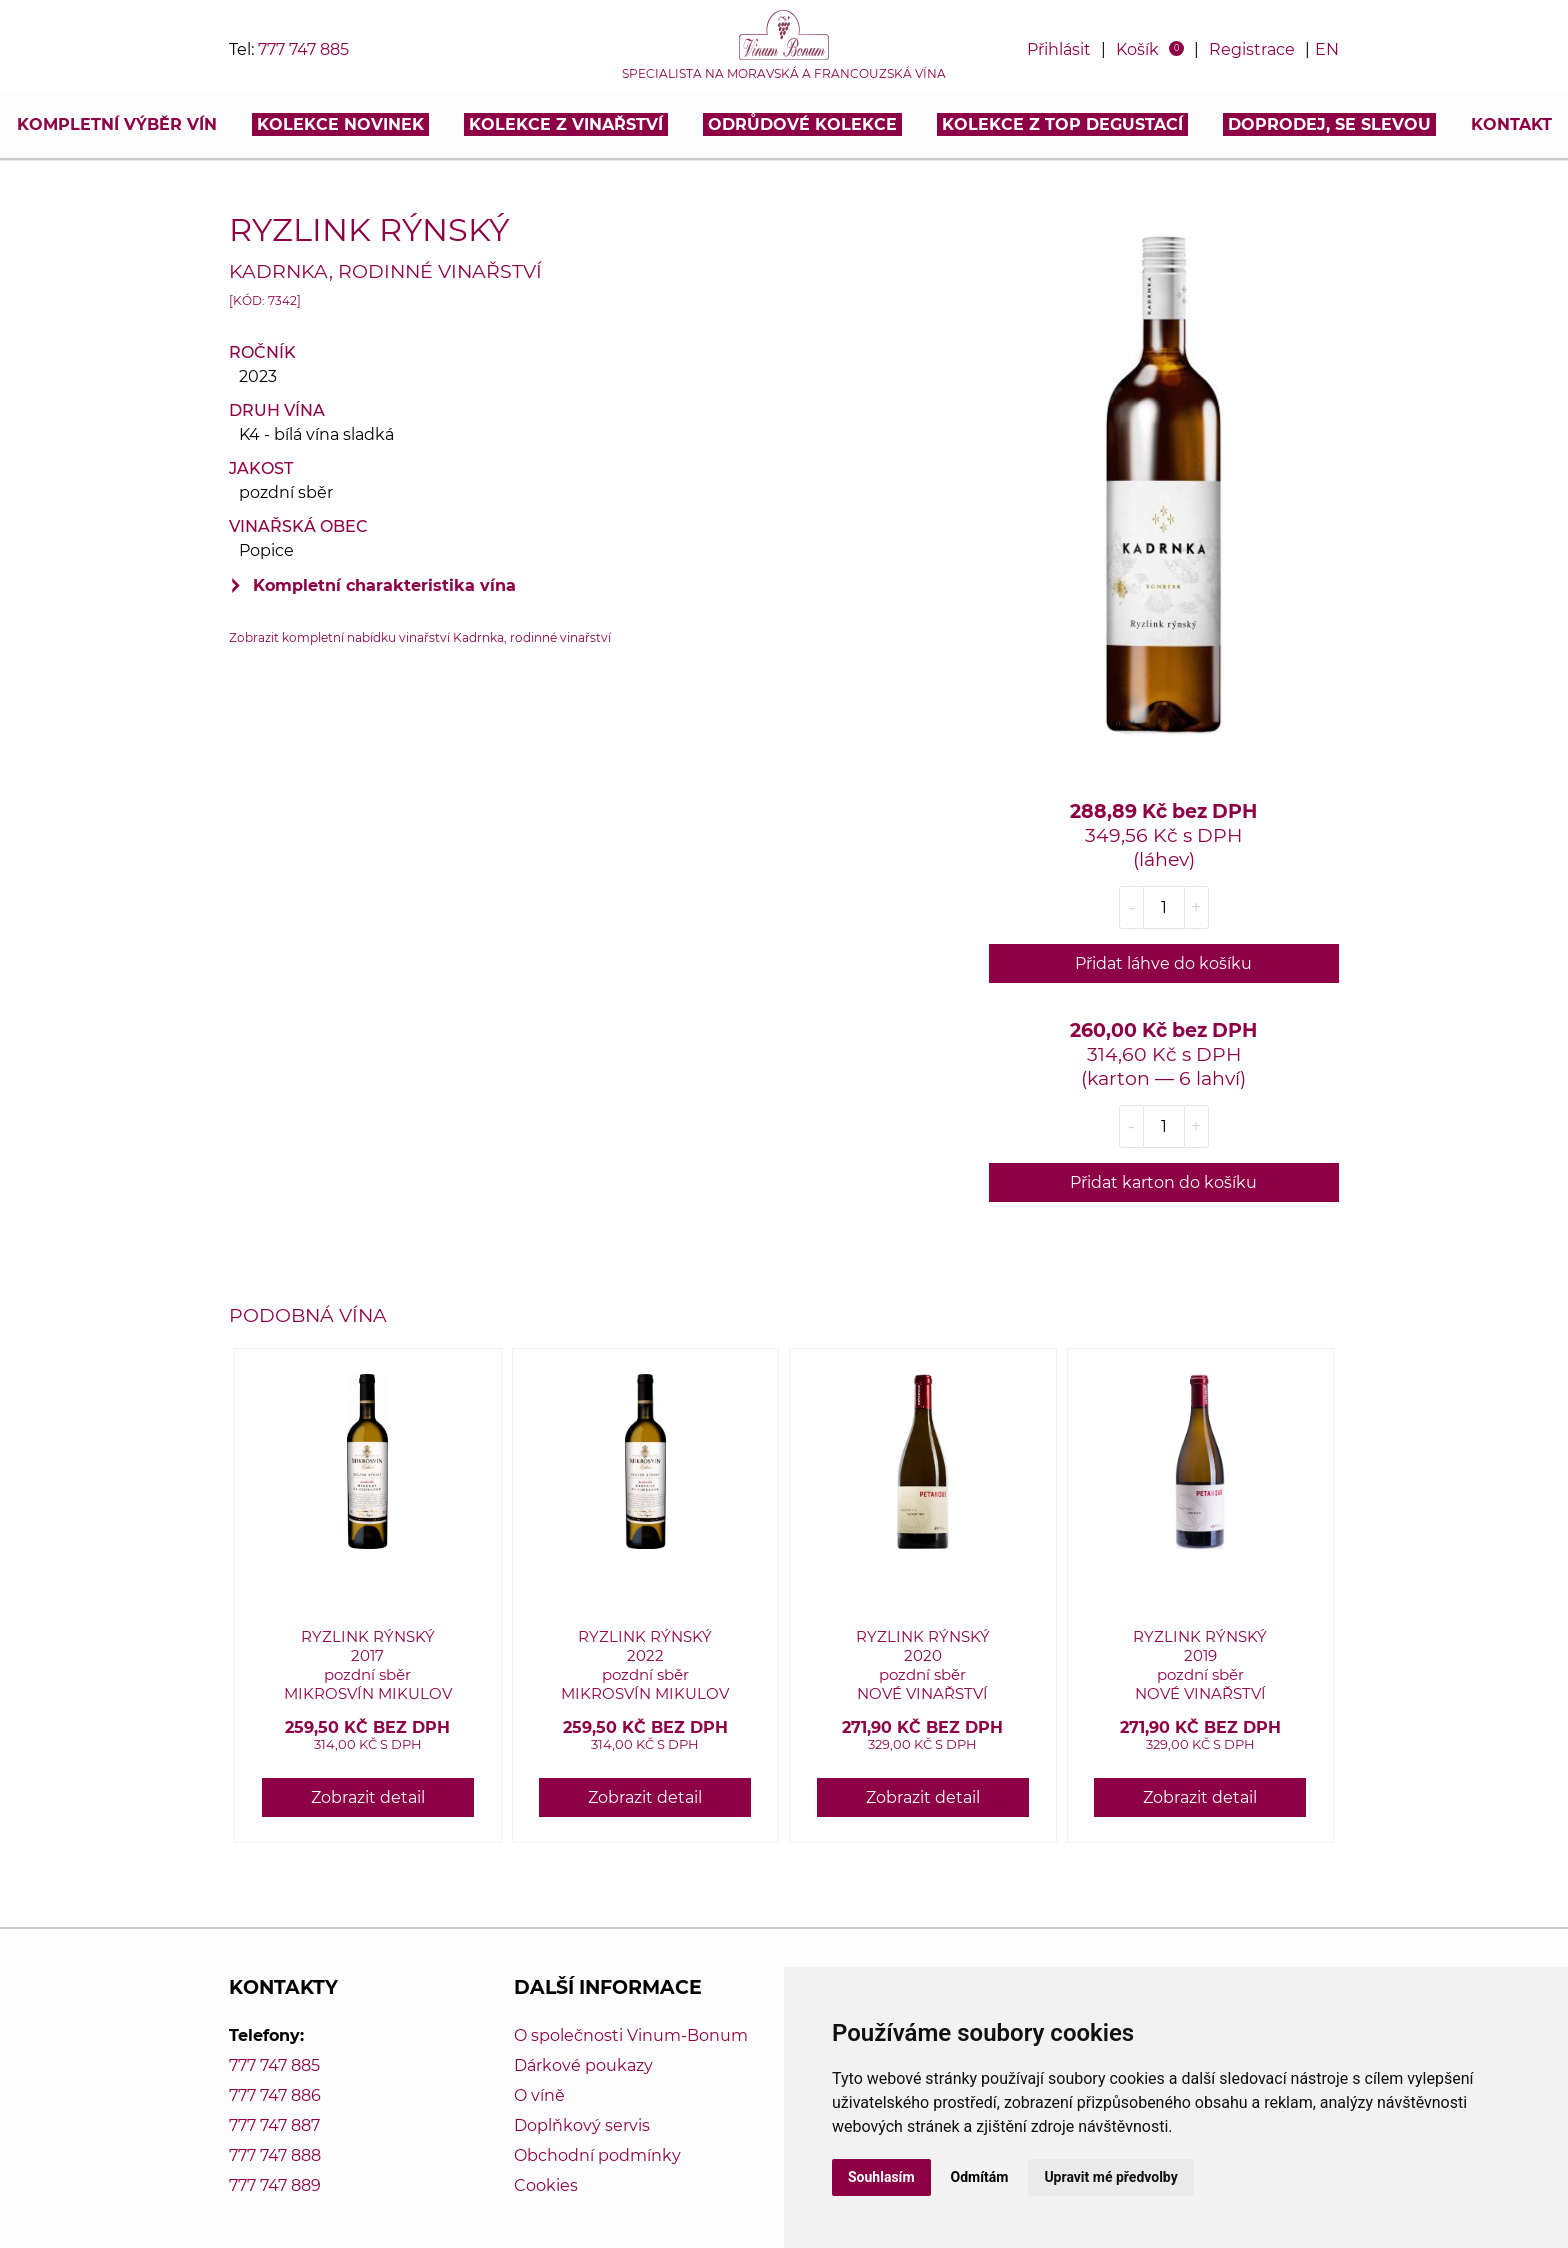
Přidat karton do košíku (1163, 1182)
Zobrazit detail (368, 1797)
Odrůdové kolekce (802, 124)
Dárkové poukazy (583, 2065)
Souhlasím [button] (881, 2177)
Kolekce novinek (340, 124)
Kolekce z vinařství (566, 124)
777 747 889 (275, 2185)
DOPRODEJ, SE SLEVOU (1329, 124)
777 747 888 (275, 2155)
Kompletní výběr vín (117, 124)
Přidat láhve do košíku (1163, 963)
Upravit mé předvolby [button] (1110, 2177)
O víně (539, 2095)
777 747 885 (303, 49)
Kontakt (1511, 124)
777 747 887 (274, 2125)
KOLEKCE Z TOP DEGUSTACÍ (1062, 124)
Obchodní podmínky (597, 2155)
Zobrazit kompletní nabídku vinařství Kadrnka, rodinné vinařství (420, 637)
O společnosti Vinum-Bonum (631, 2035)
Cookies (546, 2185)
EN (1327, 49)
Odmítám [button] (980, 2177)
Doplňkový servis (582, 2125)
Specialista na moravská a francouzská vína (784, 74)
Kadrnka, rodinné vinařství (385, 271)
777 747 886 (275, 2095)
